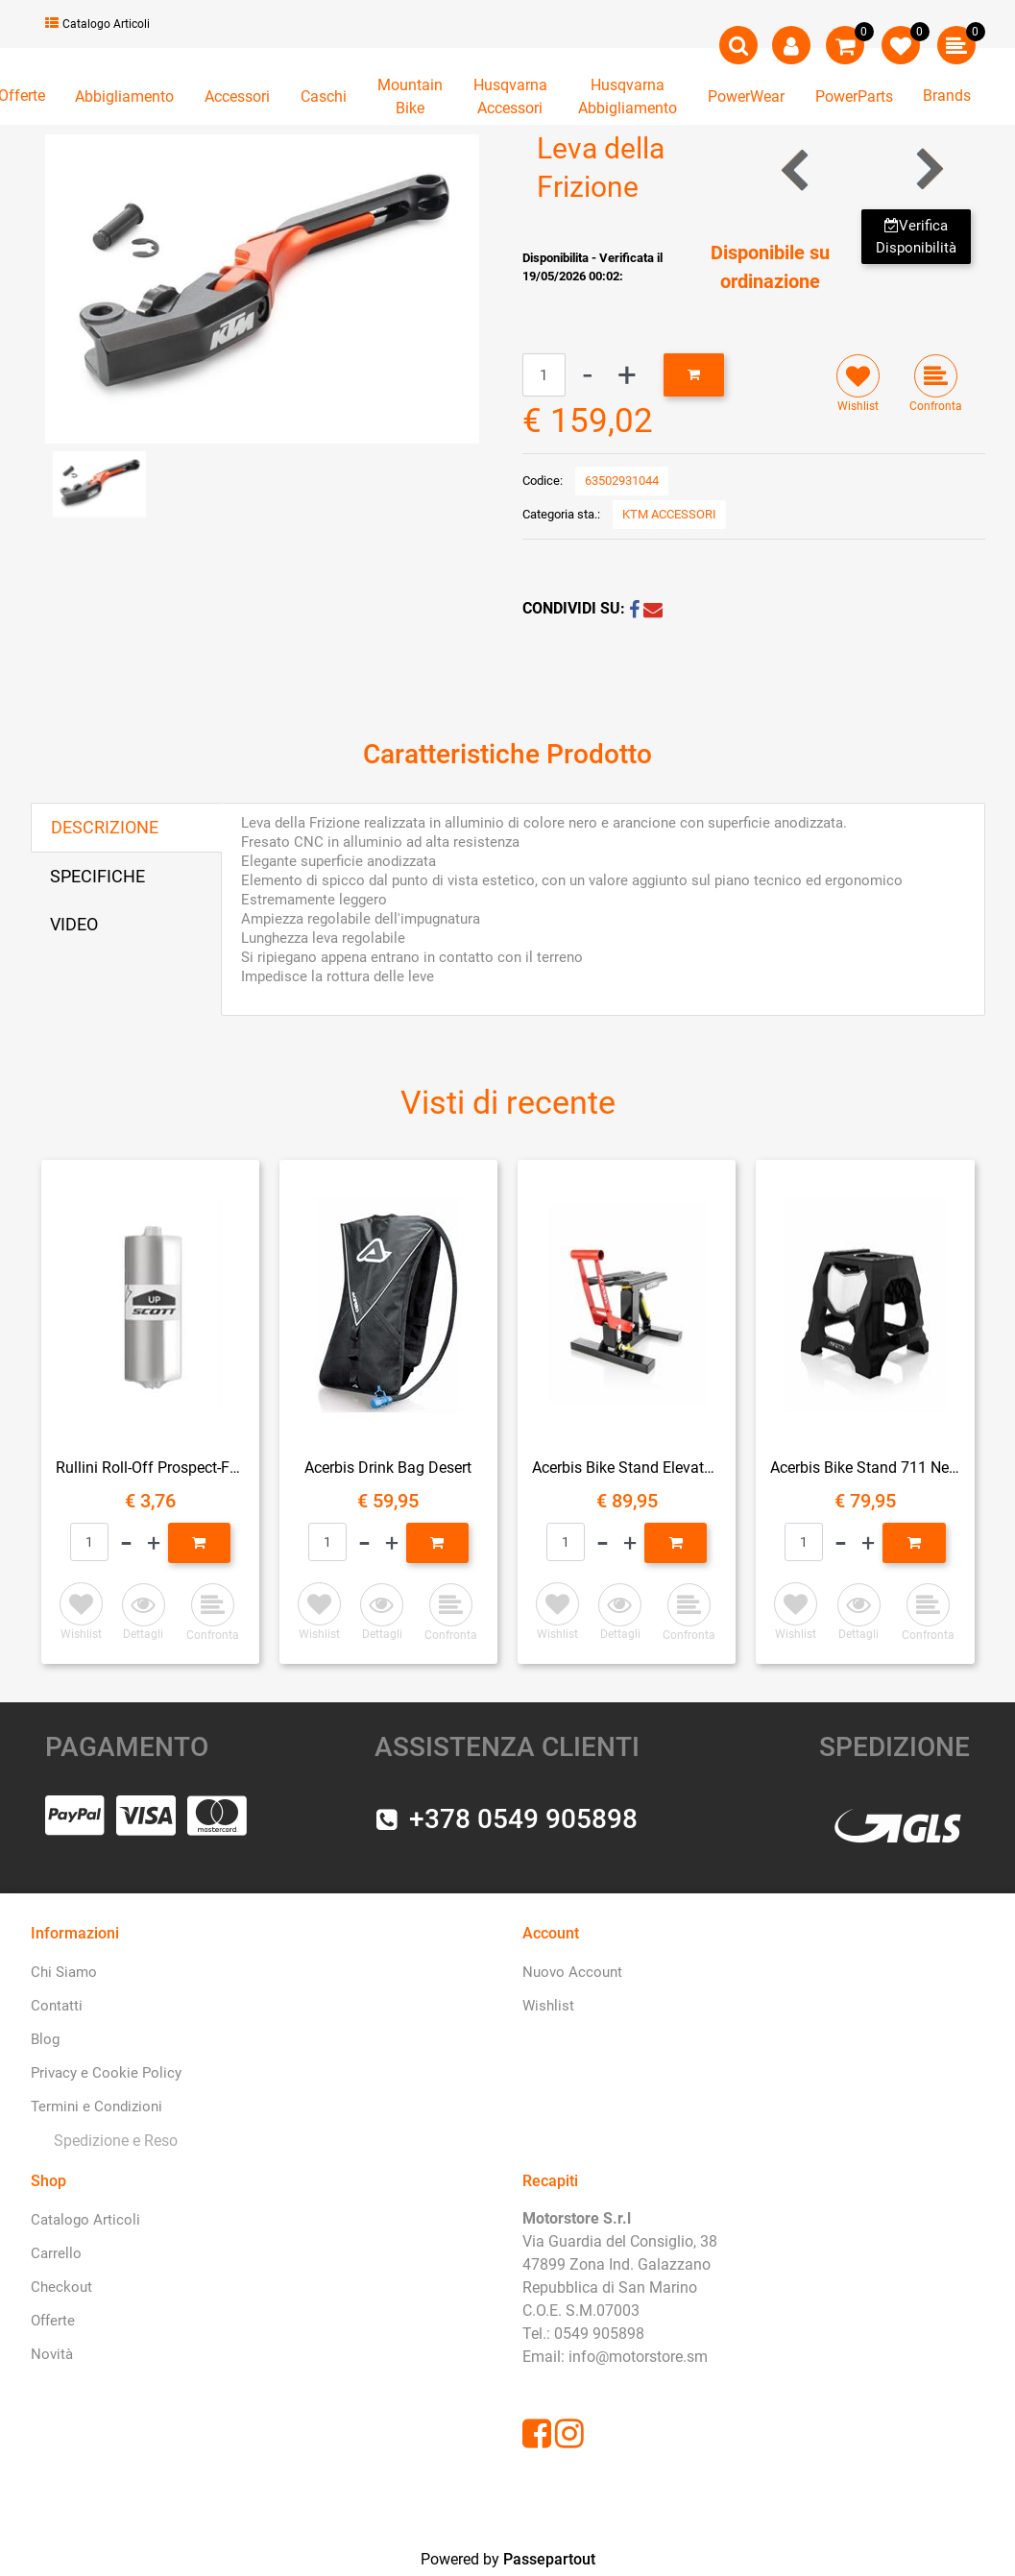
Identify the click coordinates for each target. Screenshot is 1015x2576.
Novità (52, 2354)
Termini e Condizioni (96, 2106)
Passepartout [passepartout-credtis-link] (549, 2559)
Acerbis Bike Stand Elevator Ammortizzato (626, 1467)
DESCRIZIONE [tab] (104, 827)
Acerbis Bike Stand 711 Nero (864, 1467)
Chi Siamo (64, 1972)
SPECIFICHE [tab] (97, 876)
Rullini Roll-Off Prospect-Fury (150, 1467)
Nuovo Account (572, 1972)
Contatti (57, 2005)
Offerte (53, 2320)
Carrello (56, 2253)
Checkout (61, 2287)
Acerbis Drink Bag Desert (387, 1467)
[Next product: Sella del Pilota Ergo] (928, 169)
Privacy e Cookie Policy (106, 2073)
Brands (947, 95)
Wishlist (548, 2005)
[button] (262, 287)
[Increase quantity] (627, 375)
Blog (45, 2039)
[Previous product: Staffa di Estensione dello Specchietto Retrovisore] (796, 169)
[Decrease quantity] (587, 375)
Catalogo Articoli (97, 24)
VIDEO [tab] (74, 924)
